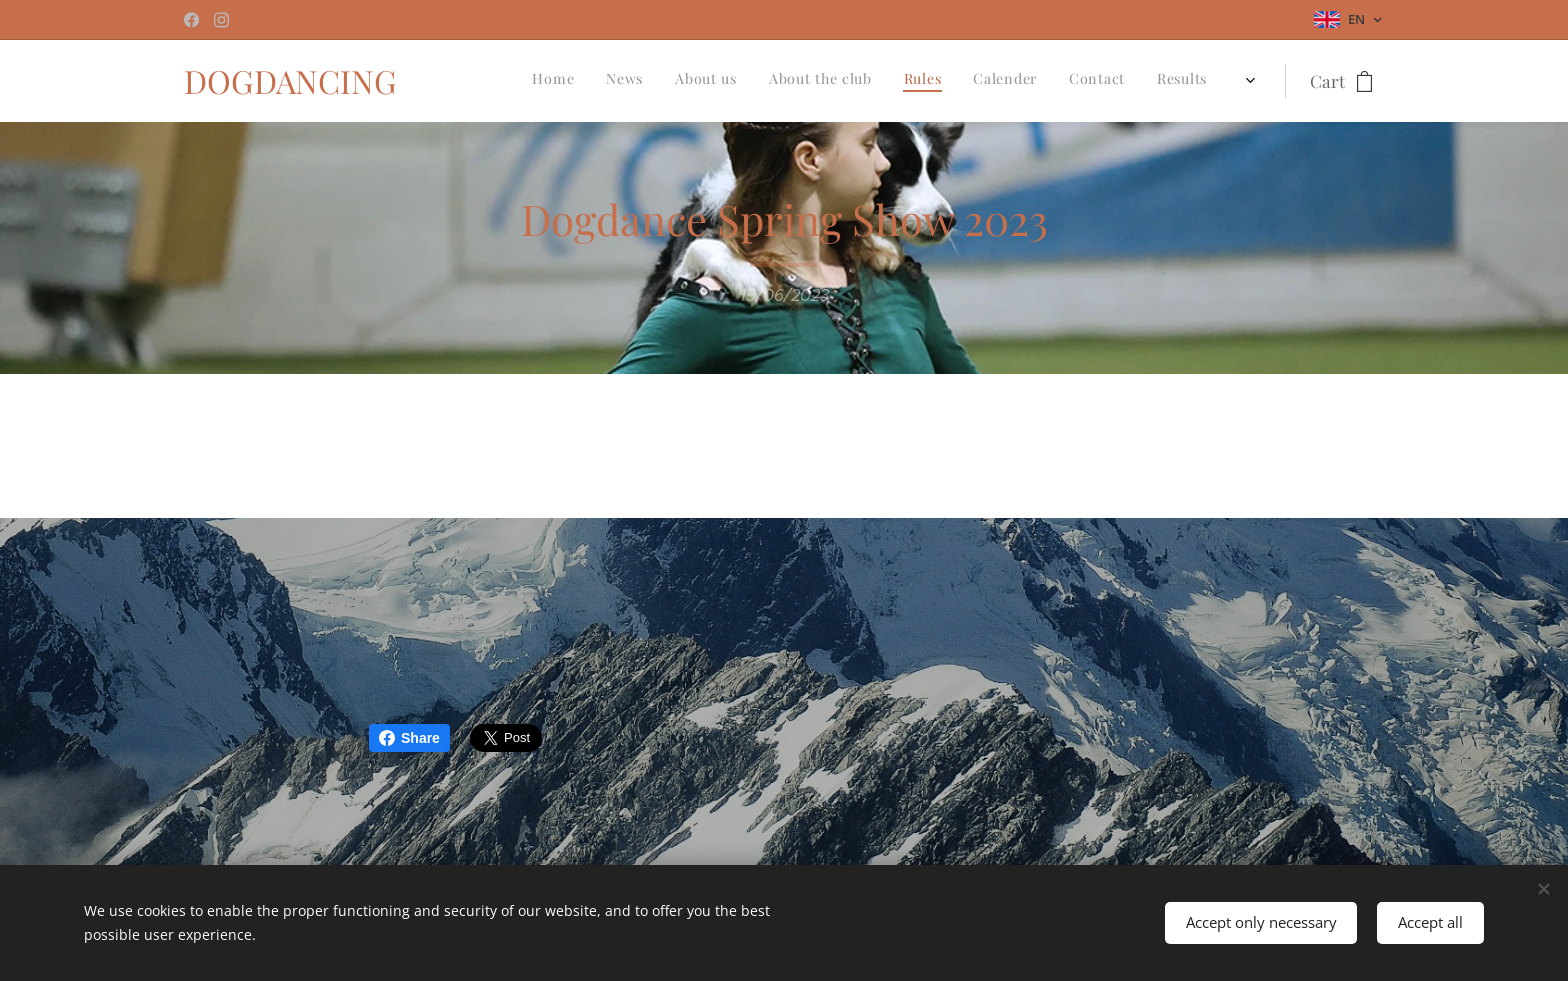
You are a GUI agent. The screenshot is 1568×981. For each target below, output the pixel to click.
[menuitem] (966, 81)
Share (409, 738)
